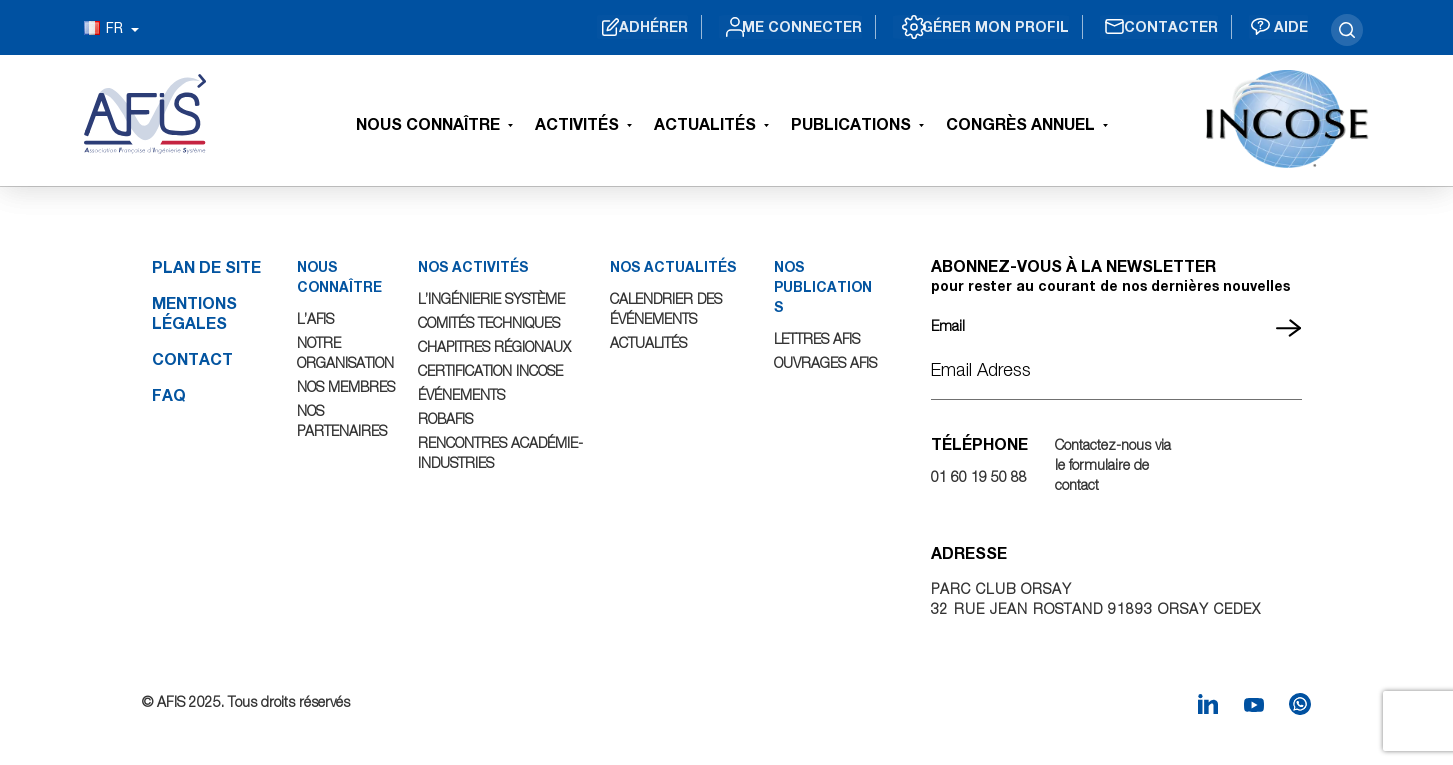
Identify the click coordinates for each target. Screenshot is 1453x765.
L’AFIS (316, 318)
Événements (462, 394)
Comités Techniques (491, 322)
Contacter (1158, 27)
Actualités (705, 123)
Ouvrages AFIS (825, 362)
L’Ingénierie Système (493, 298)
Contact (192, 358)
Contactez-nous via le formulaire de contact (1113, 464)
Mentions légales (194, 312)
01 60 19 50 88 (979, 476)
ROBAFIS (447, 418)
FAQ (169, 394)
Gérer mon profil (967, 27)
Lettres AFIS (817, 338)
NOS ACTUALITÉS (674, 266)
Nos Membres (346, 386)
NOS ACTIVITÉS (475, 266)
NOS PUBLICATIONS (822, 286)
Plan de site (206, 266)
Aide (1288, 27)
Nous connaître (428, 123)
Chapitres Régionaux (496, 346)
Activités (577, 123)
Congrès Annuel (1020, 123)
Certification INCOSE (493, 370)
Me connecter (757, 27)
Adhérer (596, 27)
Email (948, 325)
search (1347, 30)
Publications (851, 123)
